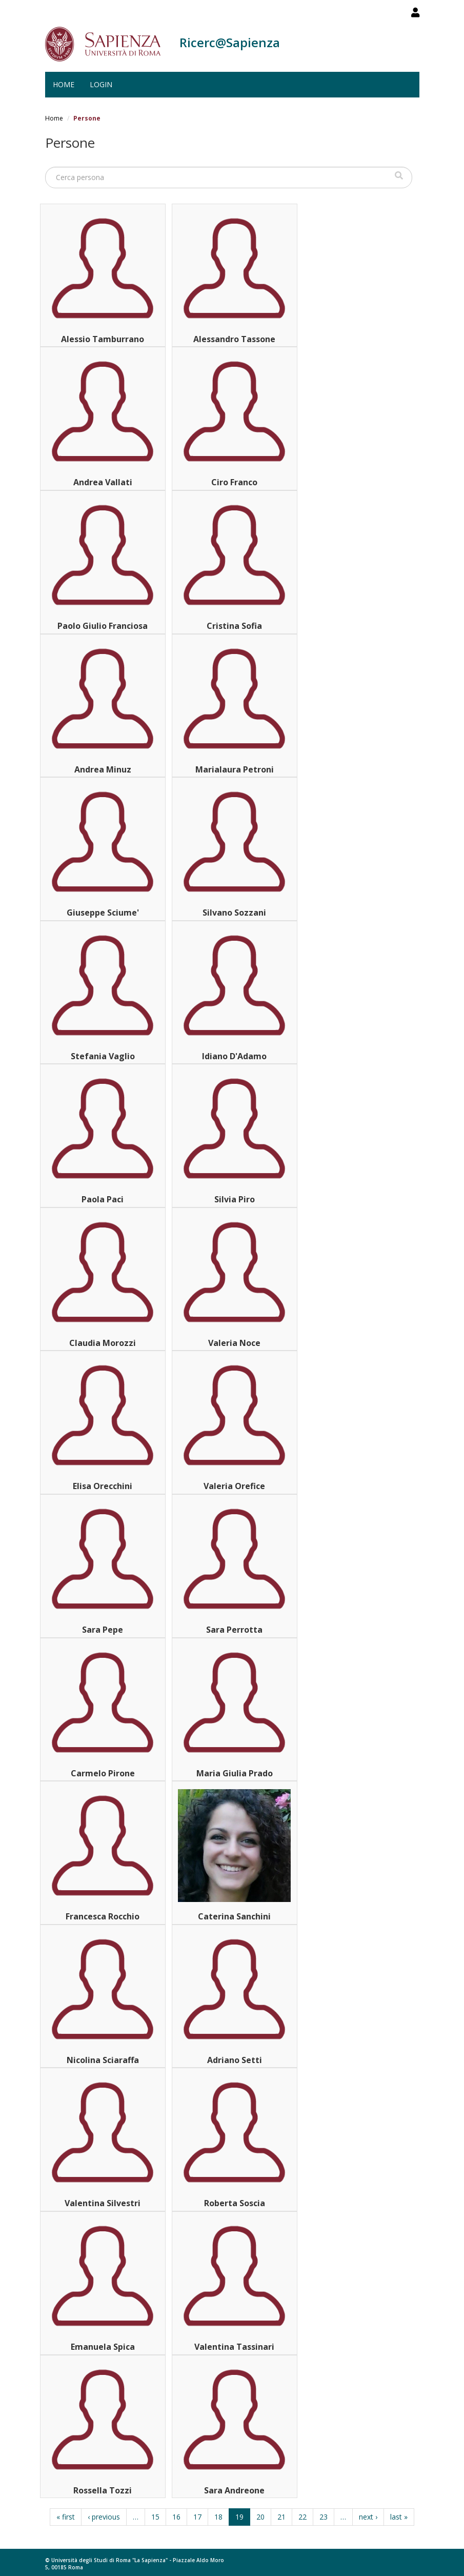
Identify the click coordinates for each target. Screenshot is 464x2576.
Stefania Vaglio (103, 1056)
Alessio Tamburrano (102, 339)
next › (368, 2517)
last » (399, 2517)
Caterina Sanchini (234, 1916)
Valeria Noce (234, 1343)
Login (101, 84)
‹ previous (104, 2517)
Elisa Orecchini (102, 1486)
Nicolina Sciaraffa (103, 2060)
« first (65, 2517)
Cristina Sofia (234, 625)
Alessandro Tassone (234, 339)
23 (323, 2517)
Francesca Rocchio (102, 1916)
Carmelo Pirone (103, 1773)
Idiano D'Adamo (234, 1056)
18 (218, 2517)
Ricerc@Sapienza (229, 42)
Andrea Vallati (102, 482)
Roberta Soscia (234, 2203)
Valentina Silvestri (102, 2203)
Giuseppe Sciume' (103, 912)
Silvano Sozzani (234, 912)
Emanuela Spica (103, 2346)
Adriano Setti (234, 2060)
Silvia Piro (234, 1199)
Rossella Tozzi (102, 2490)
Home (63, 84)
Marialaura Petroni (234, 769)
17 (197, 2517)
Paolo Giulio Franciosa (102, 625)
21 (281, 2517)
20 (260, 2517)
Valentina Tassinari (234, 2346)
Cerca (399, 176)
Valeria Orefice (234, 1486)
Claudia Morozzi (102, 1343)
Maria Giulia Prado (234, 1773)
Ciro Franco (234, 482)
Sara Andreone (234, 2490)
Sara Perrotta (234, 1629)
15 (155, 2517)
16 (176, 2517)
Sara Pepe (102, 1629)
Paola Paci (103, 1199)
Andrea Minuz (102, 769)
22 (302, 2517)
